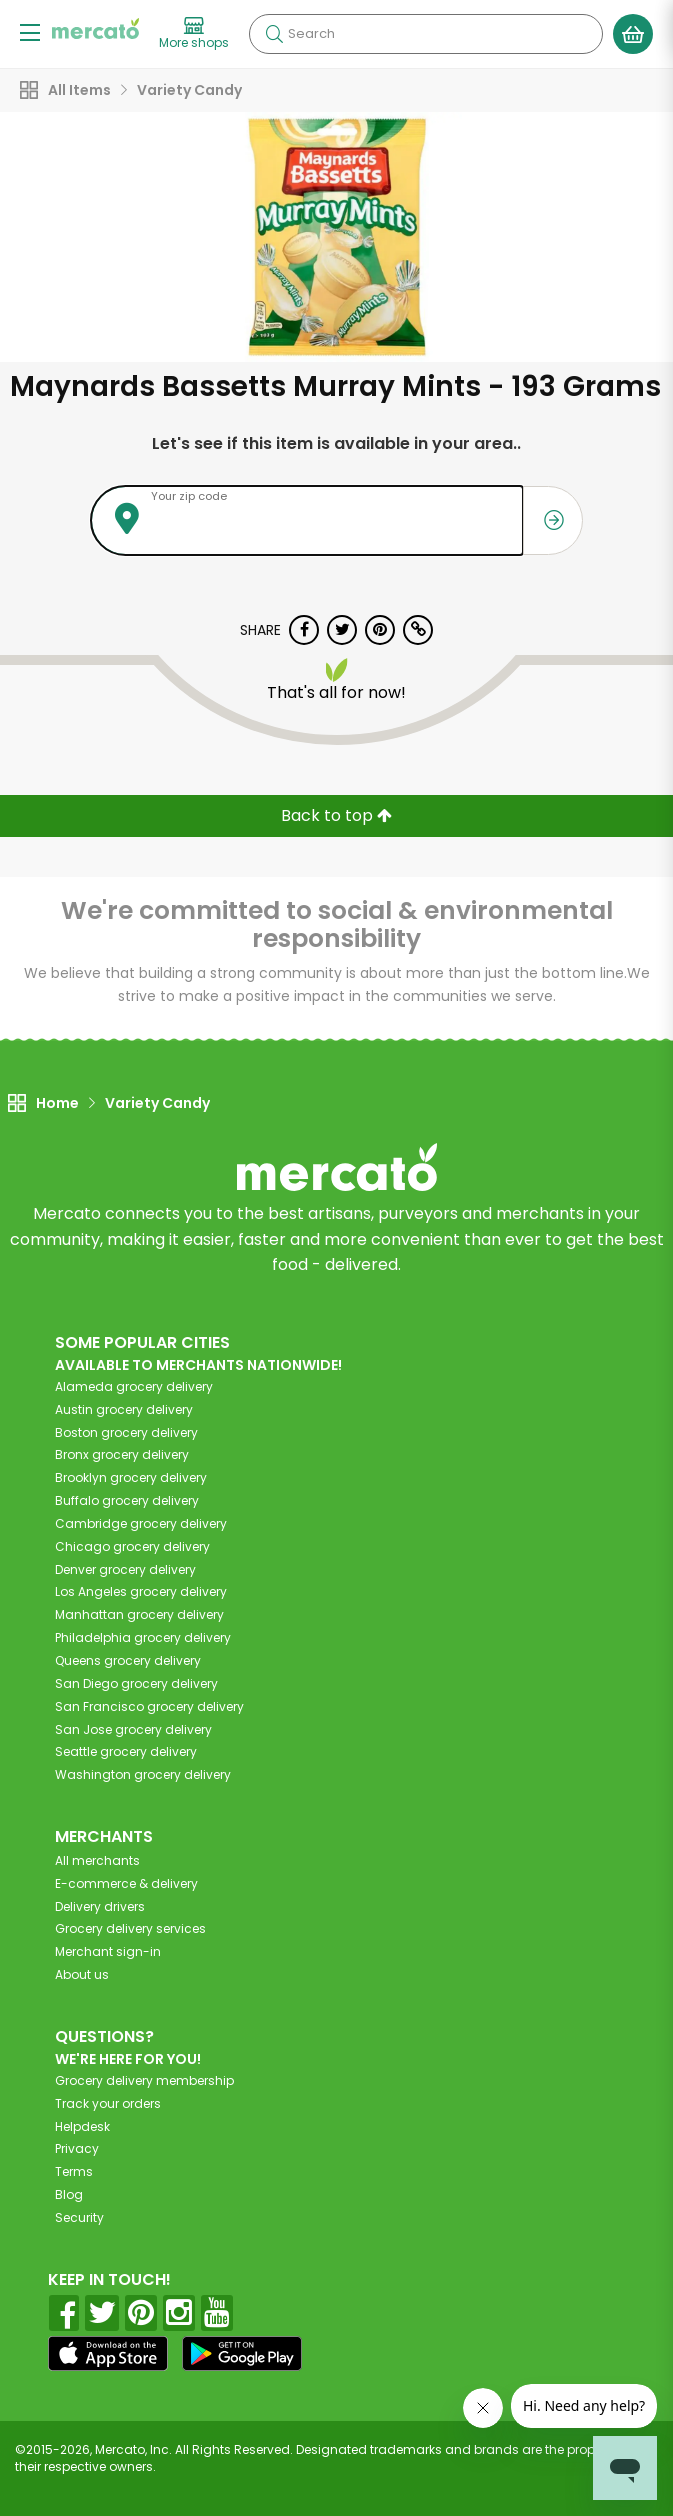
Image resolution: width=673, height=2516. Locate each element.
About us (82, 1974)
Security (79, 2217)
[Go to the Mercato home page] (95, 28)
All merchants (97, 1860)
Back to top (336, 815)
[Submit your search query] (274, 34)
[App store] (108, 2354)
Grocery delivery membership (144, 2080)
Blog (69, 2194)
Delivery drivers (100, 1906)
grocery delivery (134, 1386)
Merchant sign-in (108, 1951)
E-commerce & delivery (126, 1883)
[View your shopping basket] (633, 34)
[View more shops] (194, 34)
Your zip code (189, 496)
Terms (74, 2171)
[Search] (426, 34)
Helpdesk (82, 2126)
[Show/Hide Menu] (30, 31)
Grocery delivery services (130, 1928)
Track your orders (108, 2103)
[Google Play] (242, 2353)
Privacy (77, 2148)
